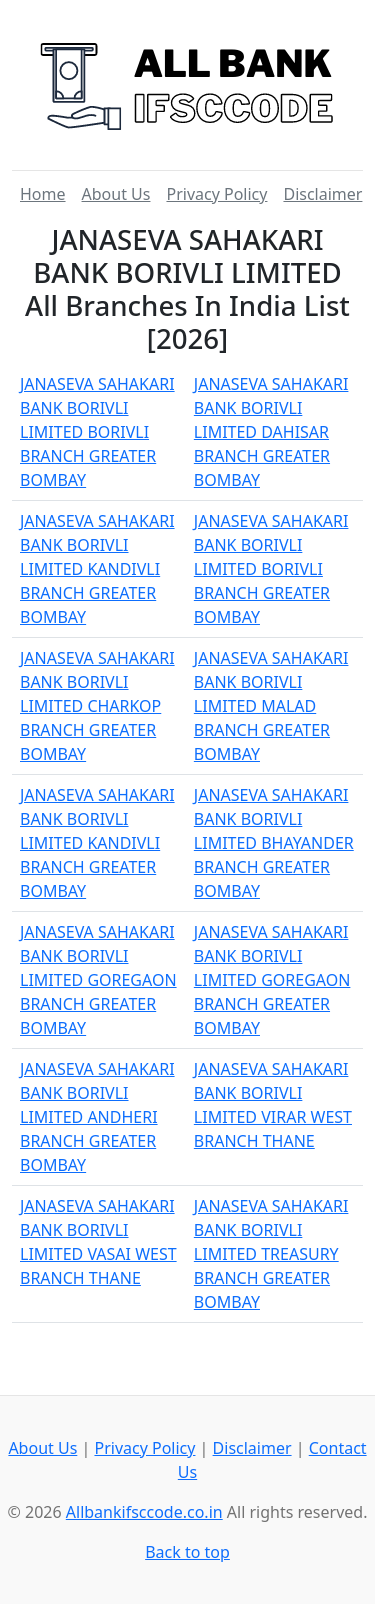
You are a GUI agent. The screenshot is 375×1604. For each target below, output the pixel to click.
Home (43, 194)
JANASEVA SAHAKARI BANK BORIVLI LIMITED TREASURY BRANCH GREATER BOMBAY (271, 1254)
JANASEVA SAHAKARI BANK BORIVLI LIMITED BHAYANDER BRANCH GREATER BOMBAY (274, 843)
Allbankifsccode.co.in (144, 1512)
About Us (116, 194)
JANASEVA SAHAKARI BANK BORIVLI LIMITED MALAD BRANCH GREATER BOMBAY (271, 706)
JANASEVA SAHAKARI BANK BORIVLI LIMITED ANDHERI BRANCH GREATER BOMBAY (97, 1117)
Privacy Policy (216, 194)
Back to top (187, 1552)
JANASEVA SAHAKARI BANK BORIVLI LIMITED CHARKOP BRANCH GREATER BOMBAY (97, 706)
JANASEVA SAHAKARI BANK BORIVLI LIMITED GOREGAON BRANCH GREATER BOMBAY (98, 980)
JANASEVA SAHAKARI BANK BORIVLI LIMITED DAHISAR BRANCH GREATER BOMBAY (271, 432)
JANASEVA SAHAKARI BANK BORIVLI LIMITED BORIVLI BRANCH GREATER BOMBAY (97, 432)
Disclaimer (322, 194)
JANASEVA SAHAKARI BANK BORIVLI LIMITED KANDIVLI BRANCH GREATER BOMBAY (97, 569)
